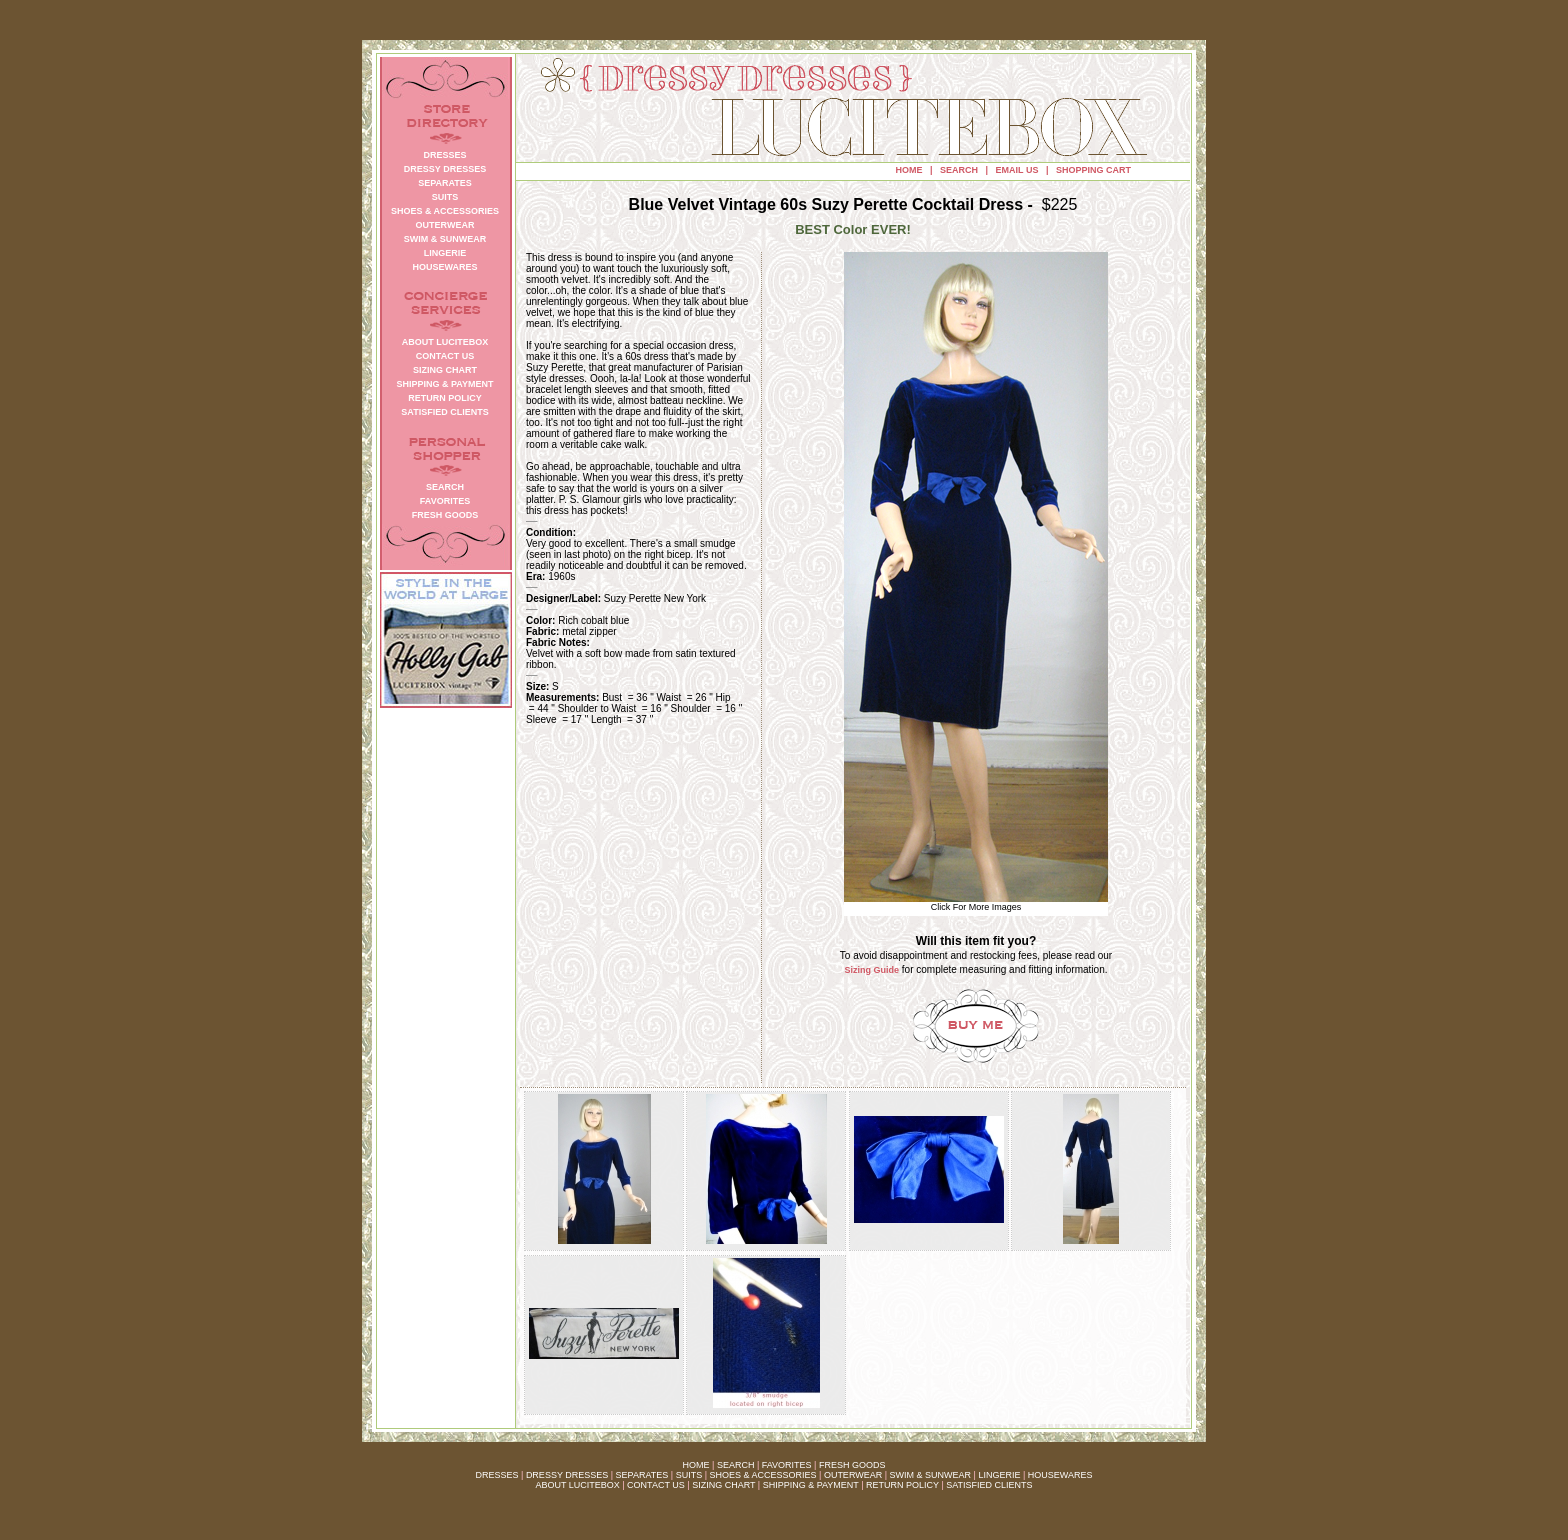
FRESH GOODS (852, 1465)
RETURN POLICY (902, 1485)
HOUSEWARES (1060, 1475)
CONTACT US (656, 1485)
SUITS (689, 1475)
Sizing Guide (872, 970)
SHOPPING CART (1093, 170)
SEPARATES (642, 1475)
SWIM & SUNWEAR (931, 1475)
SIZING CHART (723, 1485)
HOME (909, 170)
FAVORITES (787, 1465)
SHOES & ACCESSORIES (762, 1475)
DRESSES (497, 1475)
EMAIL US (1017, 170)
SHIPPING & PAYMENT (811, 1485)
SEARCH (959, 170)
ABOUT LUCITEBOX (577, 1485)
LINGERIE (999, 1475)
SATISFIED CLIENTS (989, 1485)
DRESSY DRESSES (567, 1475)
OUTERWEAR (853, 1475)
